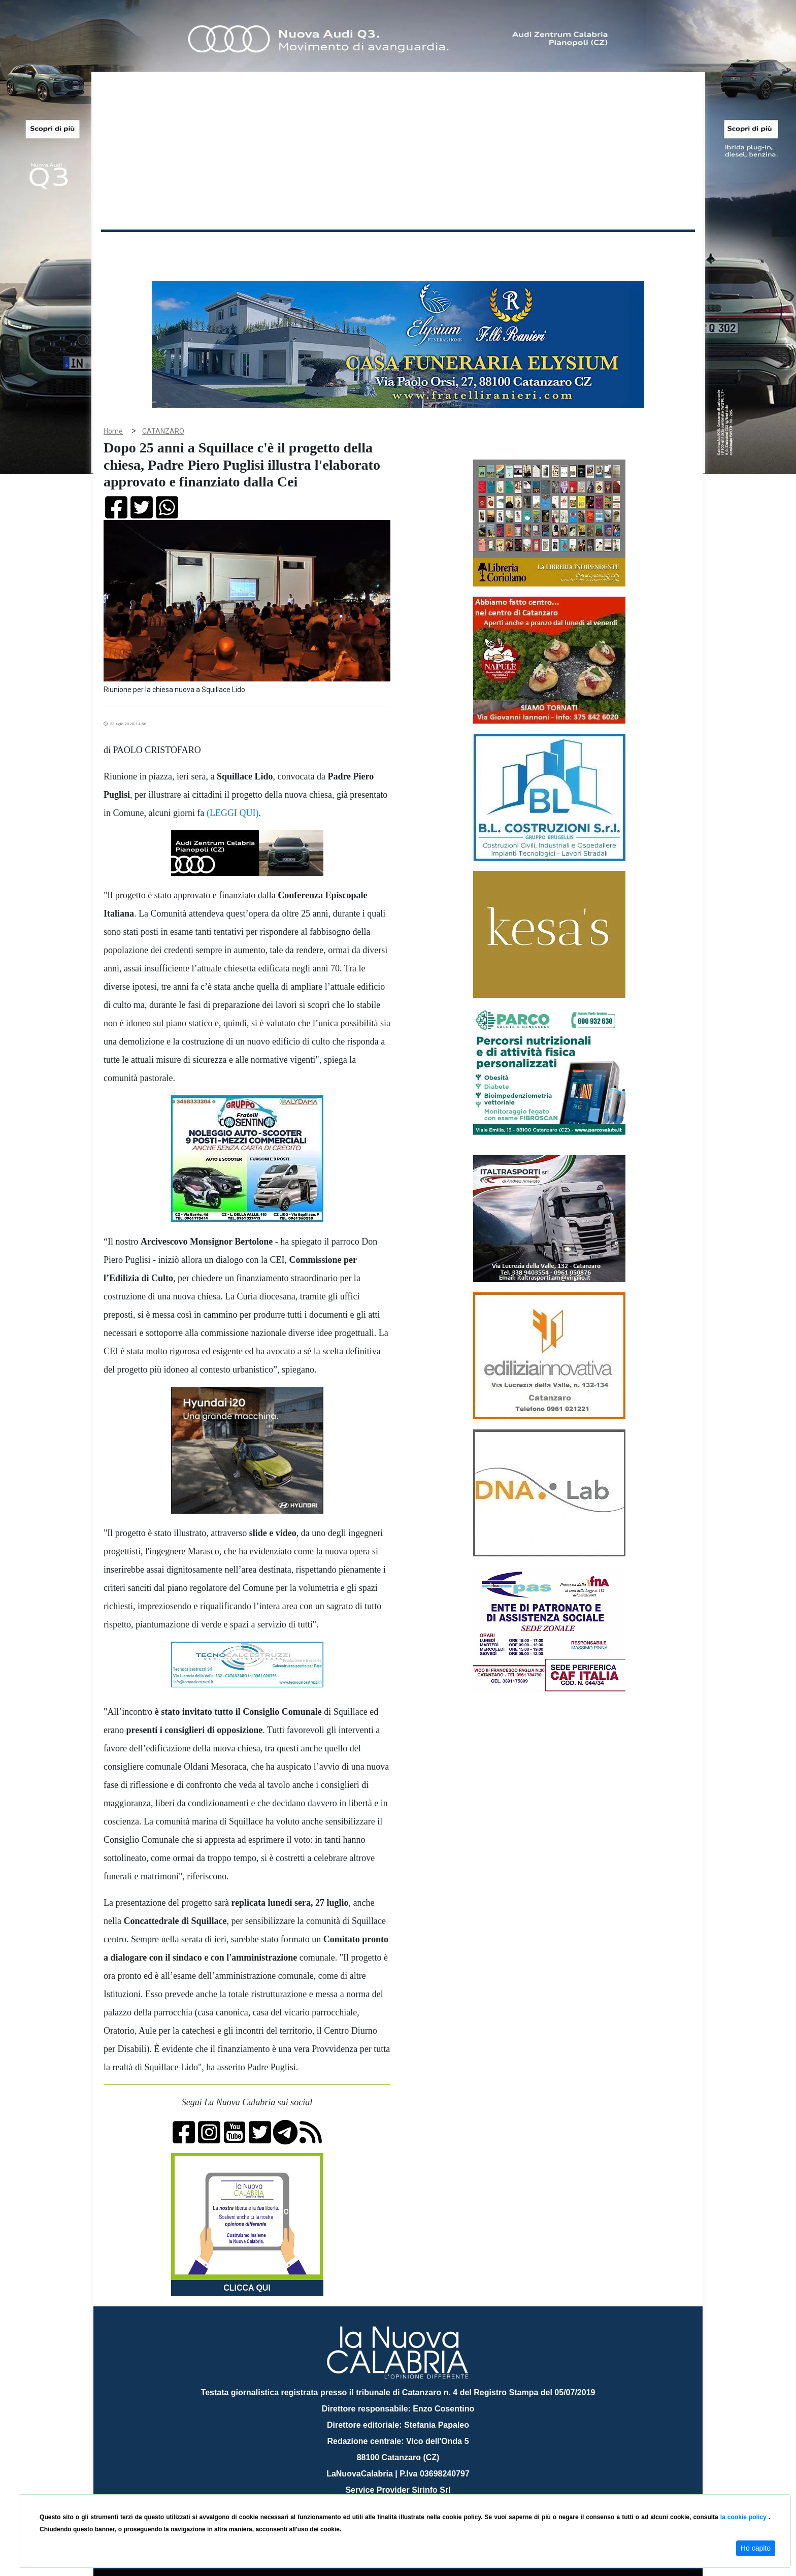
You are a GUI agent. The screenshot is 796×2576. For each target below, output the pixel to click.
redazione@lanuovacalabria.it (420, 2490)
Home (126, 246)
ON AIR (655, 250)
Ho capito (756, 2548)
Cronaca (207, 248)
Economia (361, 248)
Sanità (281, 248)
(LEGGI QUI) (232, 797)
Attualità (317, 248)
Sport (399, 248)
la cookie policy (744, 2517)
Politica (245, 248)
